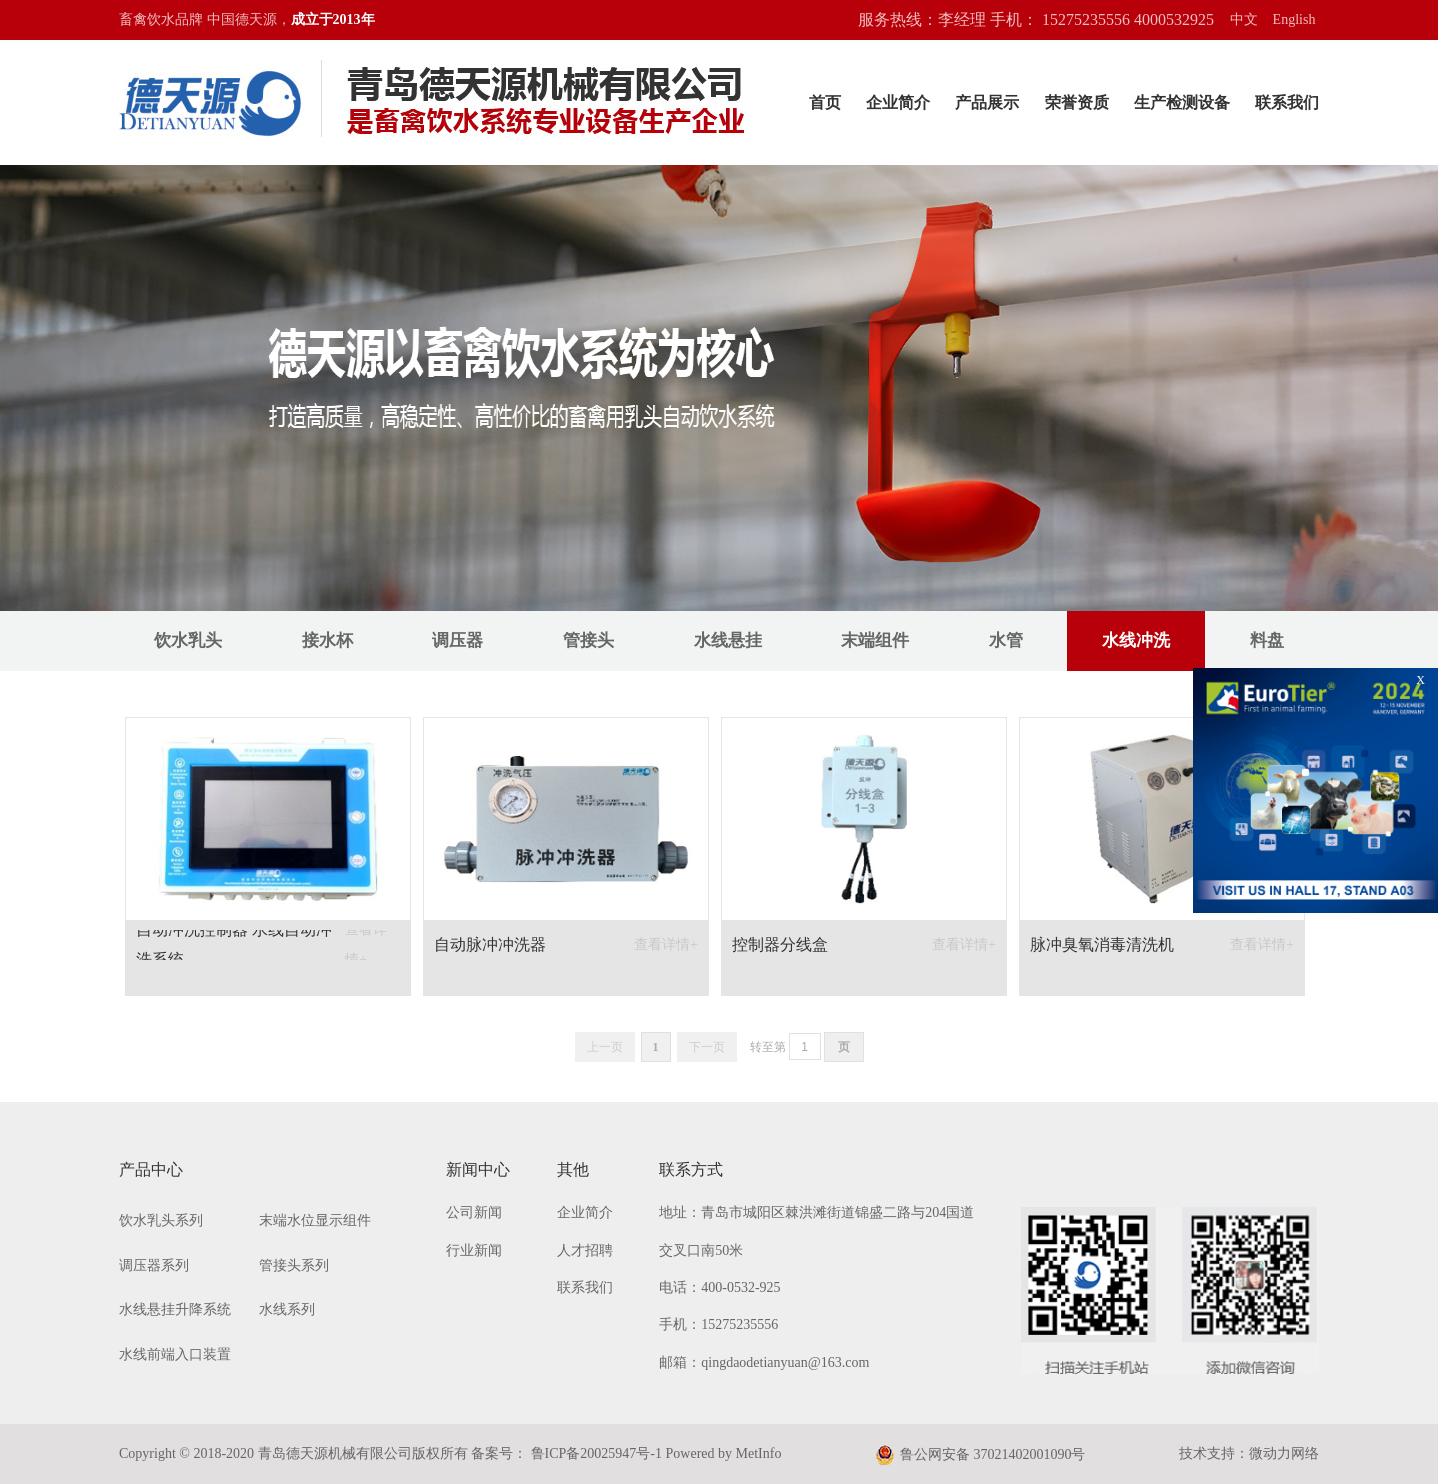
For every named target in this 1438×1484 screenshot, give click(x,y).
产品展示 (987, 102)
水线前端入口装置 (175, 1354)
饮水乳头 (188, 640)
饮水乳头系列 (161, 1220)
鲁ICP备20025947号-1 (594, 1453)
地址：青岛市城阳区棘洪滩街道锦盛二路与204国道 (816, 1212)
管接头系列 (294, 1265)
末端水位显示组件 (315, 1220)
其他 (573, 1169)
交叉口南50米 (701, 1250)
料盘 (1267, 640)
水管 (1006, 640)
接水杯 (327, 640)
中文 (1244, 19)
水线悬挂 (728, 640)
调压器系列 (154, 1265)
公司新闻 (474, 1212)
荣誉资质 (1077, 102)
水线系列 (287, 1309)
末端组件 (875, 640)
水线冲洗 (1136, 640)
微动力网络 (1284, 1453)
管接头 (588, 640)
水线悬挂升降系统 (175, 1309)
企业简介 (898, 102)
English (1294, 19)
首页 (825, 102)
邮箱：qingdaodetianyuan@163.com (764, 1362)
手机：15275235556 (718, 1324)
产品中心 (151, 1169)
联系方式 (691, 1169)
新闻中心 (478, 1169)
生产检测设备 (1182, 102)
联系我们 (1287, 102)
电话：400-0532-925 (719, 1287)
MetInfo (759, 1453)
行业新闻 (474, 1250)
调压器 (457, 640)
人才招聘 (585, 1250)
